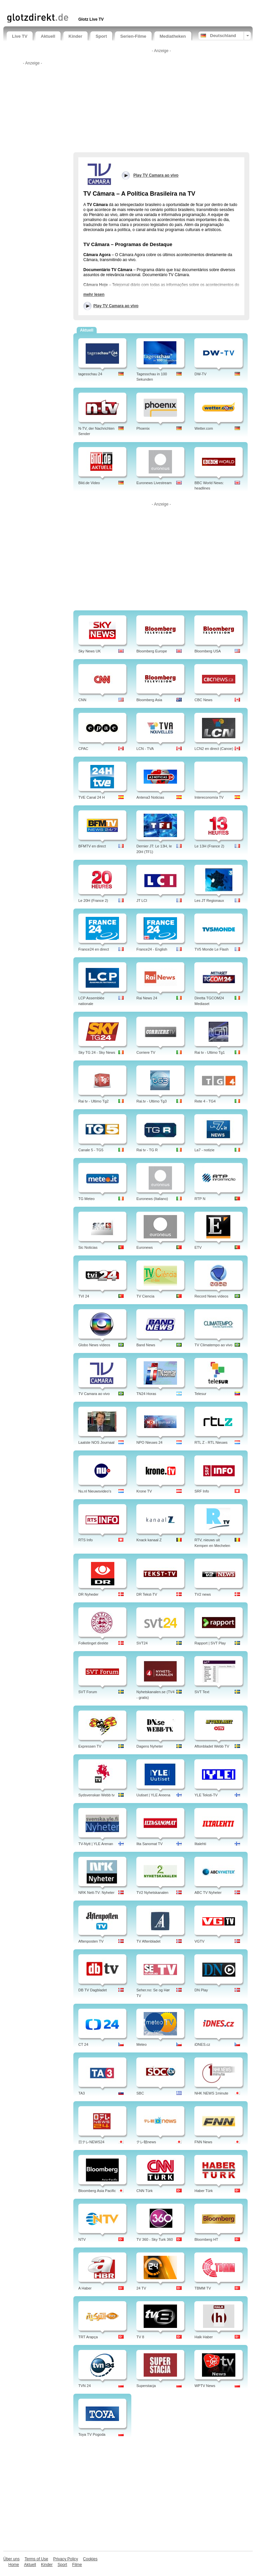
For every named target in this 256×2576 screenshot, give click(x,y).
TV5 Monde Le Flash (211, 949)
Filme (77, 2564)
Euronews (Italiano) (152, 1199)
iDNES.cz (202, 2044)
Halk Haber (203, 2337)
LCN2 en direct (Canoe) (213, 749)
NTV (82, 2239)
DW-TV (200, 374)
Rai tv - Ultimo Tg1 (209, 1052)
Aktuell (48, 36)
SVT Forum (87, 1692)
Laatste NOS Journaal (96, 1442)
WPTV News (204, 2386)
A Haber (85, 2288)
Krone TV (144, 1491)
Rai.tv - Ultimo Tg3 (151, 1101)
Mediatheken (173, 36)
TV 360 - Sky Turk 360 (154, 2239)
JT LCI (141, 901)
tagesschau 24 (90, 374)
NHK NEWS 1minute (211, 2093)
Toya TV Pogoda (91, 2434)
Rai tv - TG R (147, 1150)
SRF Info (201, 1491)
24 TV (141, 2288)
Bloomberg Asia (149, 700)
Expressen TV (89, 1746)
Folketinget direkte (93, 1643)
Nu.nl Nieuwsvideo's (94, 1491)
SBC (140, 2093)
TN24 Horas (146, 1394)
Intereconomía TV (208, 797)
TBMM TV (202, 2288)
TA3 (81, 2093)
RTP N (199, 1199)
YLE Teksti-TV (206, 1795)
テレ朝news (146, 2142)
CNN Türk (144, 2191)
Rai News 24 (146, 998)
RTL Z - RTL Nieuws (210, 1442)
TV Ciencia (145, 1296)
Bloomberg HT (206, 2239)
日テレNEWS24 (91, 2142)
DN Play (201, 1990)
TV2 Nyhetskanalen (152, 1893)
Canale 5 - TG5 (90, 1150)
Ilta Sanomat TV (149, 1844)
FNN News (203, 2142)
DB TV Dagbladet (92, 1990)
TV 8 (140, 2337)
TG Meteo (86, 1199)
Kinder (75, 36)
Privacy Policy (65, 2559)
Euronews (144, 1247)
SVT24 (142, 1643)
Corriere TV (145, 1052)
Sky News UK (89, 651)
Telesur (200, 1394)
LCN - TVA (145, 749)
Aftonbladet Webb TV (211, 1746)
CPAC (83, 749)
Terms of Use (36, 2559)
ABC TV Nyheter (207, 1893)
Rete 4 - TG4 (204, 1101)
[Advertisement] (85, 5)
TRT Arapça (88, 2337)
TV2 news (202, 1594)
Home (13, 2564)
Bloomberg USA (207, 651)
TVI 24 (83, 1296)
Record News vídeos (211, 1296)
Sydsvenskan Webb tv (96, 1795)
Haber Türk (203, 2191)
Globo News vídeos (94, 1345)
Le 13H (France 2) (209, 846)
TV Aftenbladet (148, 1941)
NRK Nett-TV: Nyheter (96, 1893)
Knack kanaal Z (149, 1540)
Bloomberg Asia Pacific (97, 2191)
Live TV (19, 36)
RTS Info (85, 1540)
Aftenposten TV (91, 1941)
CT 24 (83, 2044)
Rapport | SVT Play (210, 1643)
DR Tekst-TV (146, 1594)
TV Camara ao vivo (94, 1394)
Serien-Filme (133, 36)
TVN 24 (84, 2386)
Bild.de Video (89, 483)
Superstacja (146, 2386)
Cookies (90, 2559)
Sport (101, 36)
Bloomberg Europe (151, 651)
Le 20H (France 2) (93, 901)
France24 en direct (93, 949)
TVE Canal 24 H (91, 797)
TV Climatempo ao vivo (213, 1345)
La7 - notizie (204, 1150)
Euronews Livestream (154, 483)
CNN (82, 700)
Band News (145, 1345)
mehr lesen (93, 294)
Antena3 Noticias (150, 797)
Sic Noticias (87, 1247)
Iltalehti (200, 1844)
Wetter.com (203, 428)
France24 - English (151, 949)
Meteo (141, 2044)
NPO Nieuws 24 (149, 1442)
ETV (197, 1247)
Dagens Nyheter (149, 1746)
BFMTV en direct (92, 846)
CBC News (203, 700)
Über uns (11, 2559)
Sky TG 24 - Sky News (96, 1052)
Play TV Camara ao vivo (115, 306)
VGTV (199, 1941)
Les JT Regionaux (209, 901)
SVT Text (201, 1692)
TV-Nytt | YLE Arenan (95, 1844)
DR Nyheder (88, 1594)
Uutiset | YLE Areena (153, 1795)
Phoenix (143, 428)
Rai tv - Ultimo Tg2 (93, 1101)
